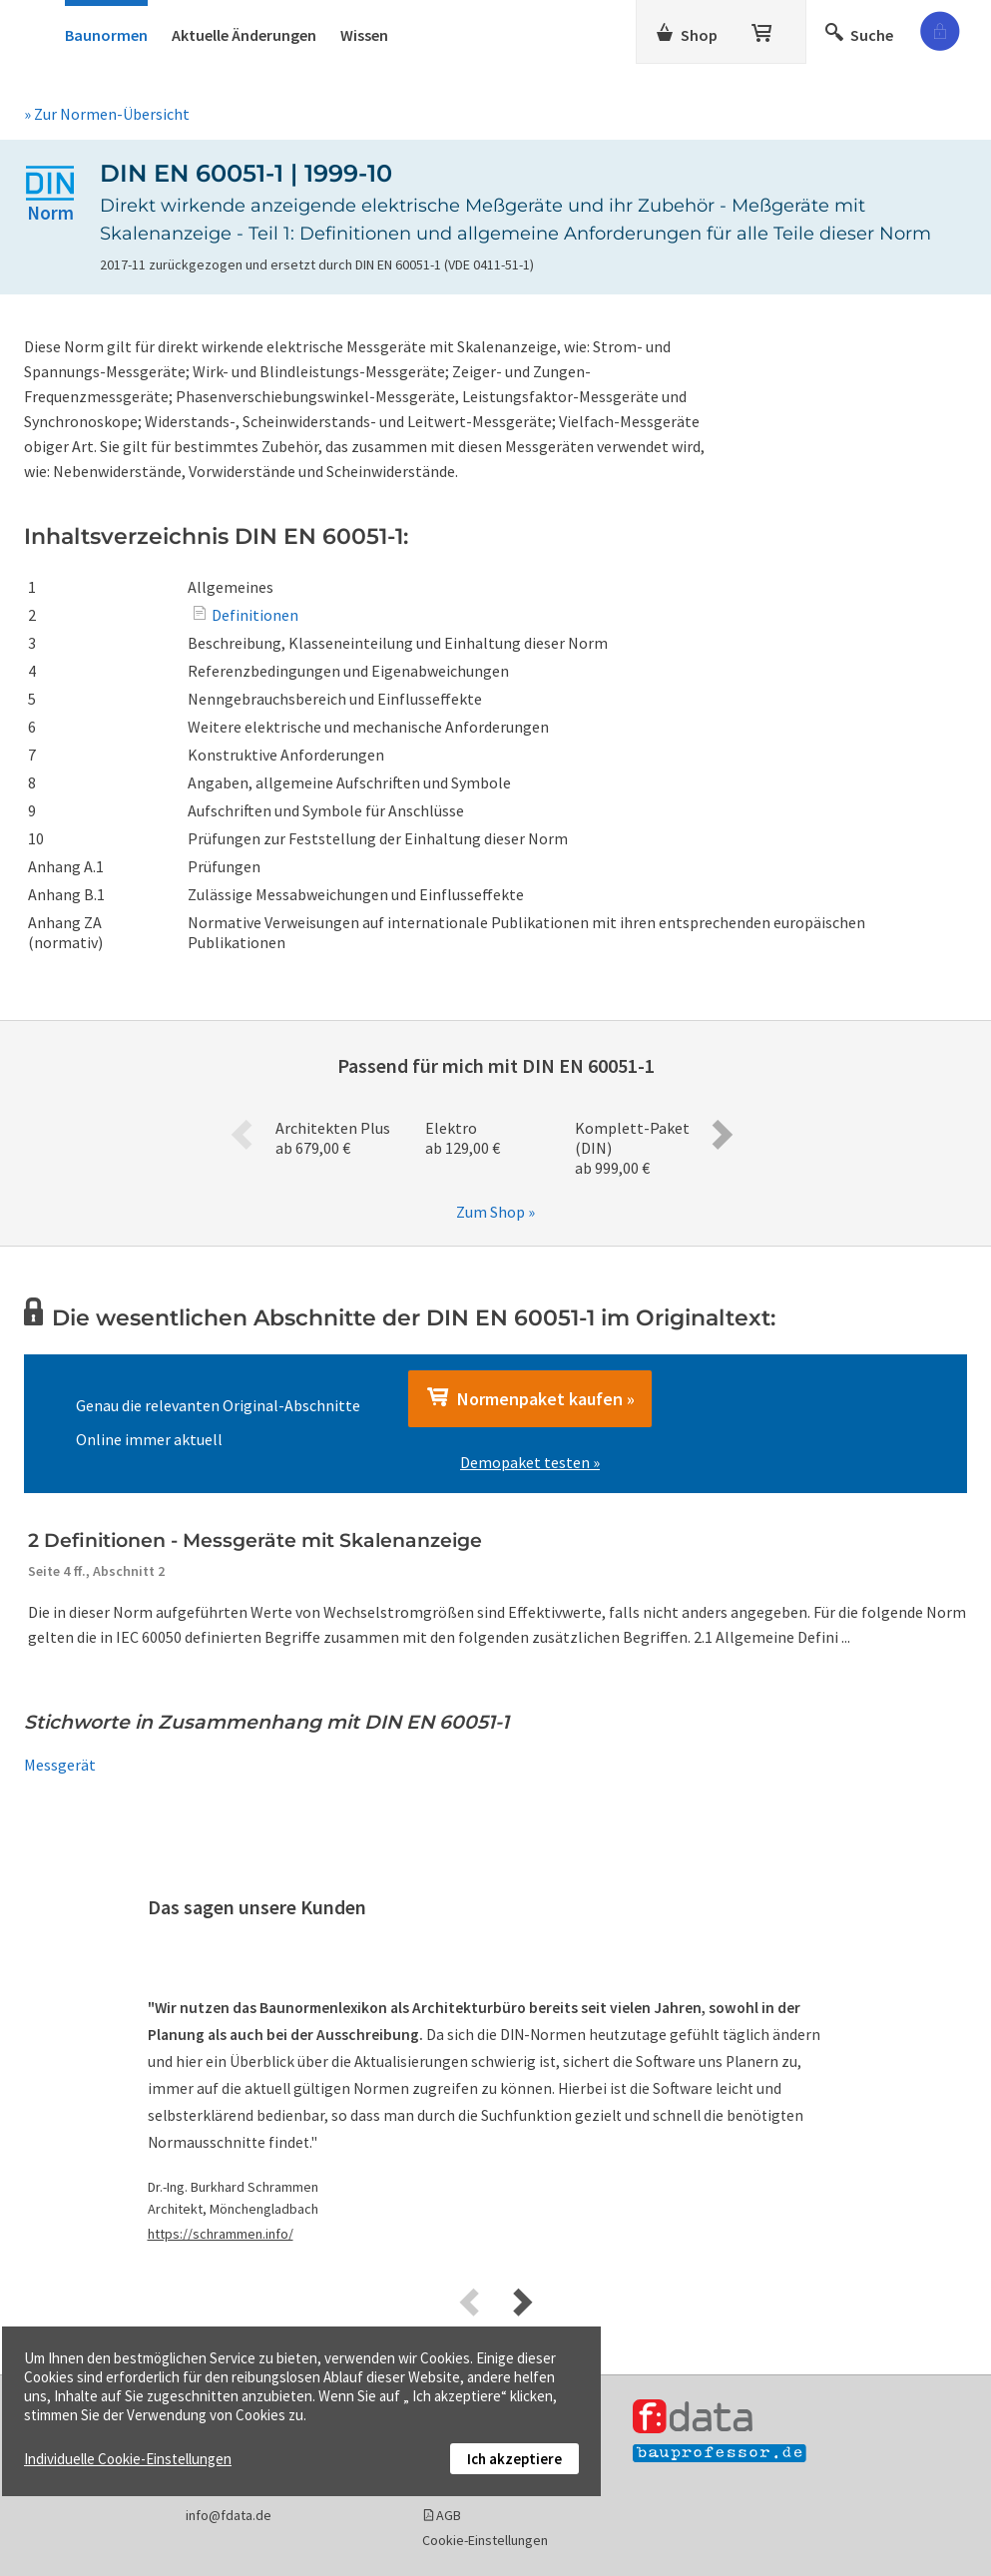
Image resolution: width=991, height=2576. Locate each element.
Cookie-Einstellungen (485, 2540)
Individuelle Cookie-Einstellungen (128, 2458)
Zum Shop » (495, 1212)
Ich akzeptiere (514, 2458)
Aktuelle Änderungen (244, 35)
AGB (448, 2515)
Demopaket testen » (530, 1462)
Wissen (364, 35)
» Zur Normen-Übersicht (107, 114)
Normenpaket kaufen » (530, 1398)
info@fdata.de (228, 2515)
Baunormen (106, 35)
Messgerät (60, 1765)
